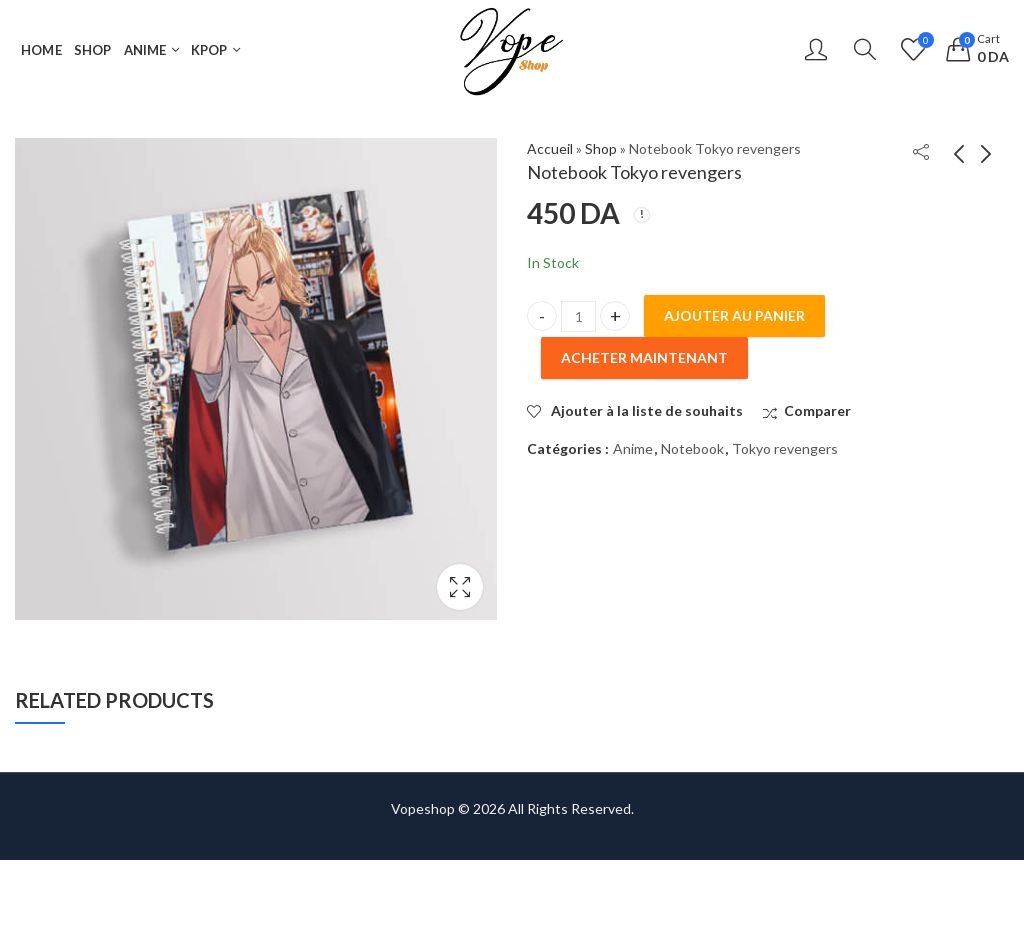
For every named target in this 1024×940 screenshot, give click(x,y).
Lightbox (460, 587)
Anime (633, 448)
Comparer (817, 410)
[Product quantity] (578, 316)
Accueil (550, 148)
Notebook (692, 448)
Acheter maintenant (644, 357)
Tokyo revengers (785, 448)
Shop (601, 148)
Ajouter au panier (734, 315)
